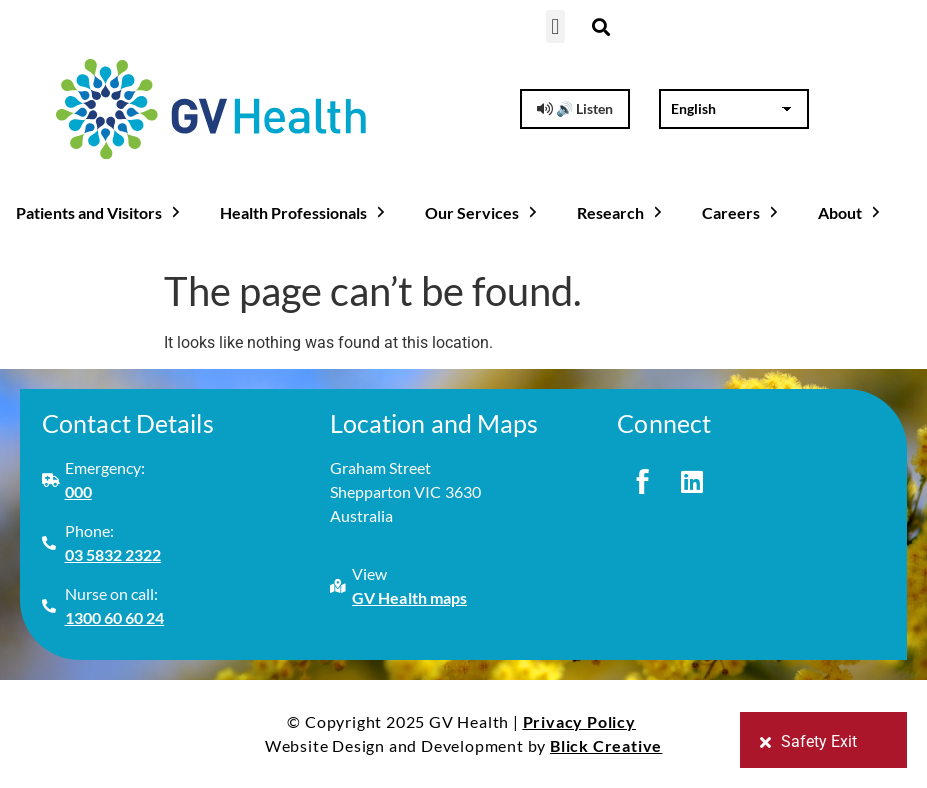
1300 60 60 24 (115, 617)
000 (78, 491)
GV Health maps (409, 597)
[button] (555, 26)
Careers (742, 212)
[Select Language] (733, 109)
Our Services (483, 212)
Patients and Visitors (100, 212)
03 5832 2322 (113, 554)
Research (621, 212)
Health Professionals (304, 212)
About (851, 212)
